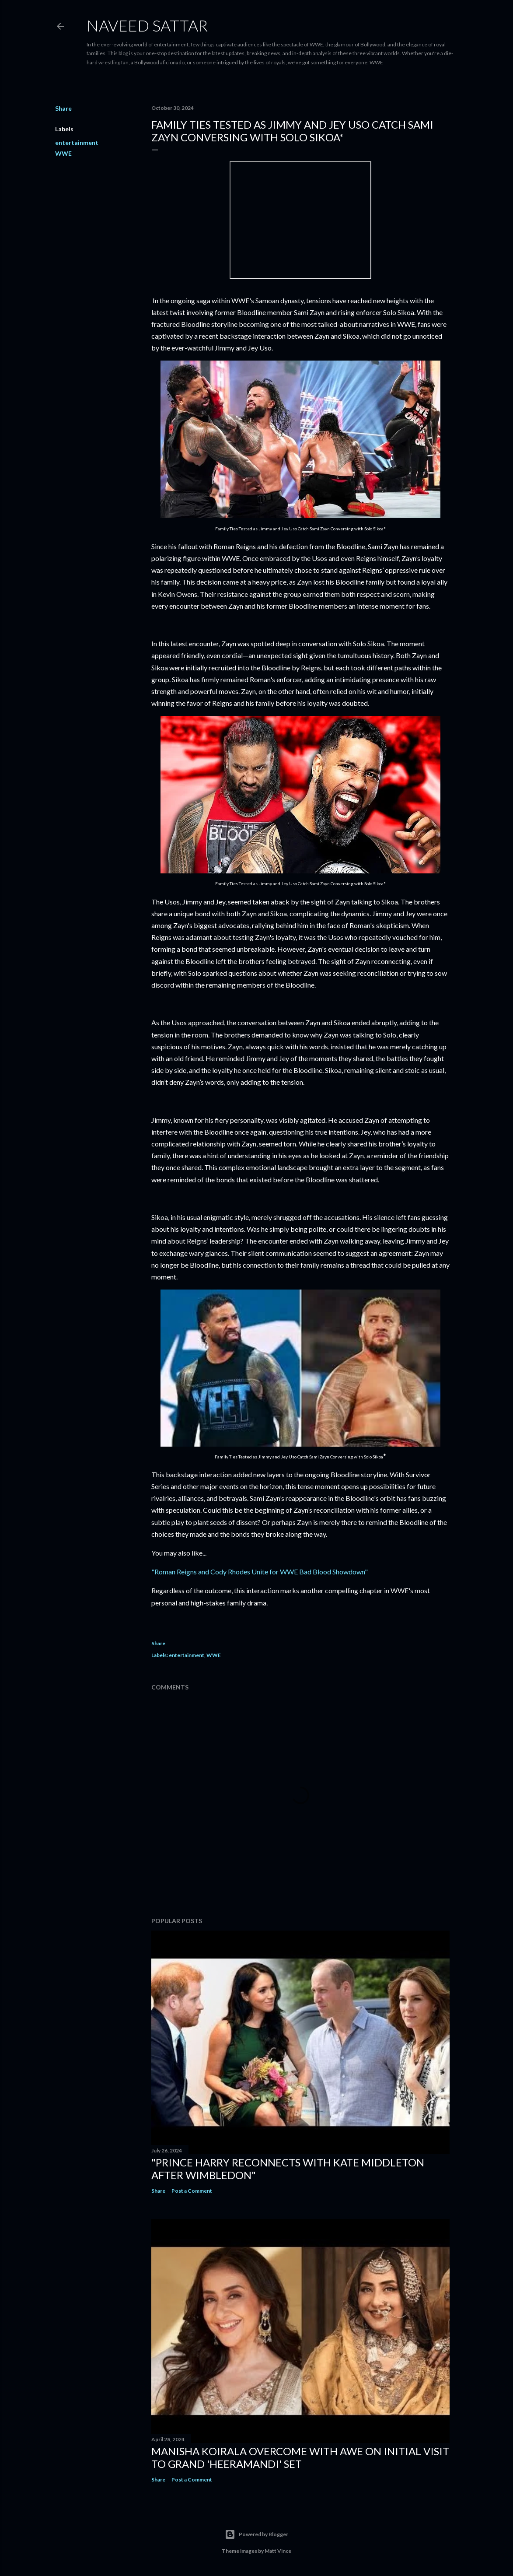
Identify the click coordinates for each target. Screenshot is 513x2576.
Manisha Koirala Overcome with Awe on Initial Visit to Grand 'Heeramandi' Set (300, 2457)
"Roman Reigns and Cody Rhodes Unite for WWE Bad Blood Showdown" (259, 1571)
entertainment (76, 142)
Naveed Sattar (147, 25)
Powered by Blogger (256, 2534)
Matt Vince (278, 2551)
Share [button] (63, 108)
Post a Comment (191, 2190)
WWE (63, 153)
